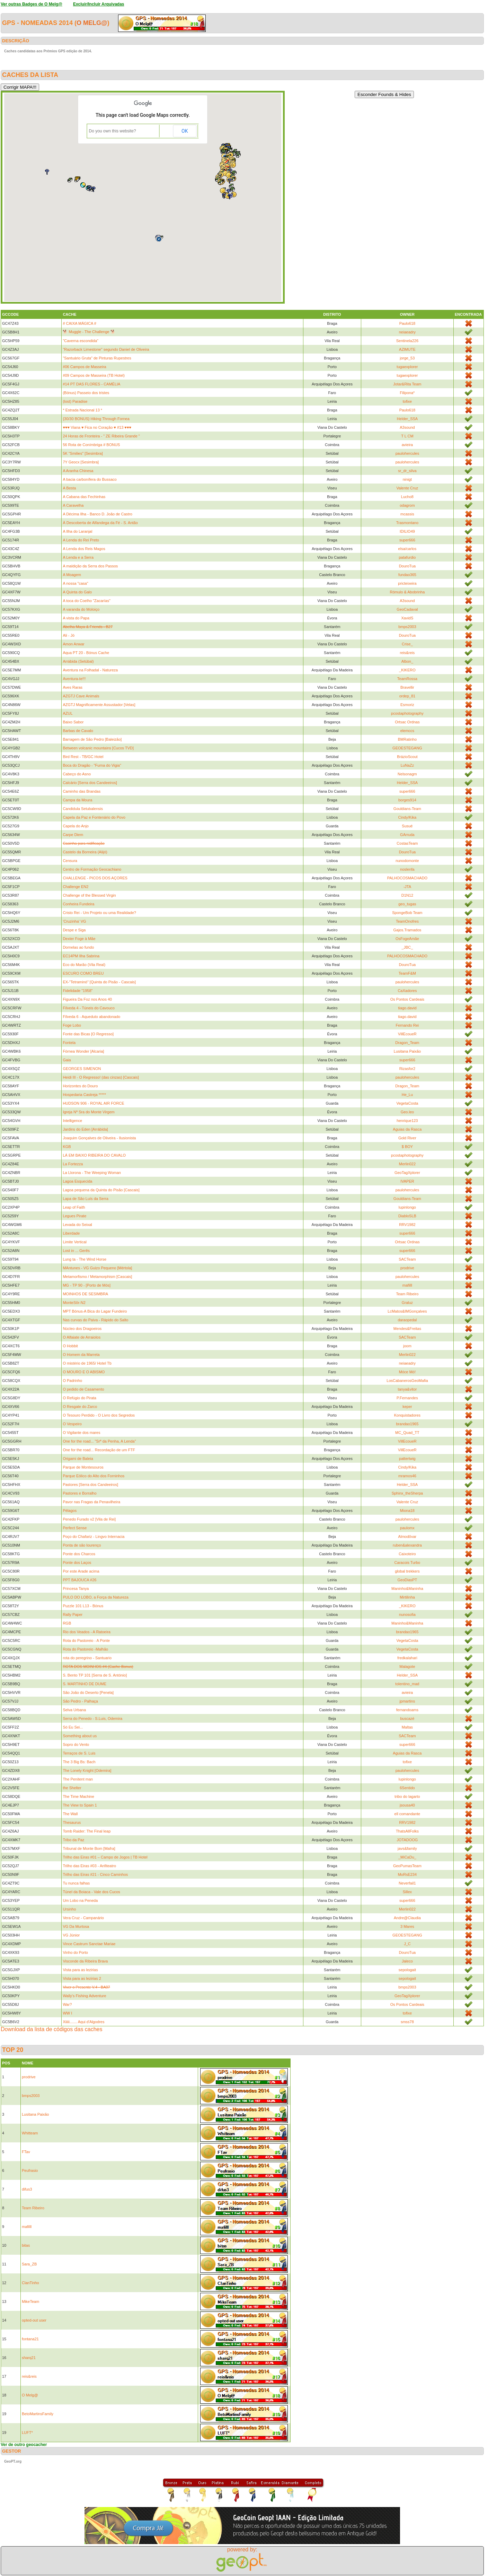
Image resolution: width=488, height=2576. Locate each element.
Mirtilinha (407, 1597)
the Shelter (72, 1788)
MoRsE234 (407, 1874)
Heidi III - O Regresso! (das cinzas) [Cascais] (101, 1077)
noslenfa (407, 869)
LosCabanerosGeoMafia (407, 1380)
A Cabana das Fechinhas (84, 497)
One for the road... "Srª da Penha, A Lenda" (99, 1441)
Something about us (80, 1736)
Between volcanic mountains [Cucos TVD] (98, 748)
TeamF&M (407, 973)
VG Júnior (71, 1935)
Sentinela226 (407, 341)
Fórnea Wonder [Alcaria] (83, 1051)
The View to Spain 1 (80, 1805)
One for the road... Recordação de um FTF (99, 1450)
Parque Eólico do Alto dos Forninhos (93, 1476)
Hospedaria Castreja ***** (84, 1095)
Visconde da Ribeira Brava (85, 1961)
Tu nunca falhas (76, 1883)
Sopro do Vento (76, 1744)
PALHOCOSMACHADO (407, 878)
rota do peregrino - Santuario (87, 1658)
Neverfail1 (407, 1883)
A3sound (407, 427)
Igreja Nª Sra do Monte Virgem (88, 1112)
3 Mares (407, 1926)
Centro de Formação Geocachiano (92, 869)
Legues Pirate (74, 1216)
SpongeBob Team (407, 913)
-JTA (407, 887)
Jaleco (407, 1961)
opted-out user (34, 2320)
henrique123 (407, 1121)
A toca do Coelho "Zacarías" (86, 601)
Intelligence (72, 1121)
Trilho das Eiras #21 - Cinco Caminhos (95, 1874)
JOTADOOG (407, 1840)
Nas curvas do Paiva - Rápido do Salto (95, 1320)
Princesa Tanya (76, 1588)
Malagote (407, 1666)
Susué (407, 826)
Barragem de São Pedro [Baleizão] (92, 739)
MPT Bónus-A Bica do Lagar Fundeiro (95, 1311)
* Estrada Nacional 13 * (82, 410)
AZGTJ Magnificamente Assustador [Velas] (99, 705)
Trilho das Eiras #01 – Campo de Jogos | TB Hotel (105, 1857)
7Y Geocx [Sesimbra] (81, 462)
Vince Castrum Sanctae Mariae (89, 1944)
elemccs (407, 731)
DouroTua (407, 566)
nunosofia (407, 1614)
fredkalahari (407, 1658)
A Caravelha (73, 505)
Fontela (69, 1043)
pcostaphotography (407, 713)
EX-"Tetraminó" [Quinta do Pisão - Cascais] (99, 982)
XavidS (407, 618)
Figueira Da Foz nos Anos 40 (87, 999)
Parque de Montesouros (83, 1467)
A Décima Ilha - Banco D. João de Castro (97, 514)
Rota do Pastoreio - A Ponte (86, 1640)
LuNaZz (407, 765)
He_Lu (407, 1095)
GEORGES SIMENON (82, 1069)
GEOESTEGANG (407, 748)
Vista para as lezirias (80, 1970)
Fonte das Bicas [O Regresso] (88, 1034)
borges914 (407, 800)
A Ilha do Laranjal (77, 531)
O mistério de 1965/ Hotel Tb (87, 1363)
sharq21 (29, 2358)
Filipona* (407, 393)
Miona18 (407, 1510)
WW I (67, 2013)
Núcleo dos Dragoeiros (82, 1328)
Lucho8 (407, 497)
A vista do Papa (76, 618)
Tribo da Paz (73, 1840)
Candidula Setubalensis (83, 809)
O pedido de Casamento (83, 1389)
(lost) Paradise (75, 401)
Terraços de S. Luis (79, 1753)
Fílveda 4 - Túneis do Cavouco (89, 1008)
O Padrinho (72, 1380)
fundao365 (407, 575)
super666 (407, 540)
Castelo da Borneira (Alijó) (85, 852)
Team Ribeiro (407, 1294)
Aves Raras (72, 687)
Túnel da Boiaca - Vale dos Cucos (91, 1892)
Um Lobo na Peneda (80, 1900)
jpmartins (407, 1701)
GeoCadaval (407, 609)
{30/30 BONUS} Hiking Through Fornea (96, 419)
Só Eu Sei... (73, 1727)
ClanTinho (30, 2283)
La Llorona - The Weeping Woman (92, 1172)
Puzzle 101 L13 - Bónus (83, 1606)
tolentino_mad (407, 1684)
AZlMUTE (407, 349)
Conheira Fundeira (78, 904)
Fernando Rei (407, 1025)
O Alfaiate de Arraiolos (81, 1337)
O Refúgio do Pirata (79, 1398)
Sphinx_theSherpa (407, 1493)
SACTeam (407, 1259)
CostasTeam (407, 843)
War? (67, 2004)
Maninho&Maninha (407, 1588)
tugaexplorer (407, 367)
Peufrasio (30, 2170)
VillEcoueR (407, 1034)
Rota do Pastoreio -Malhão (85, 1649)
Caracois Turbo (407, 1562)
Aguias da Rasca (407, 1129)
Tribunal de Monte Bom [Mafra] (89, 1848)
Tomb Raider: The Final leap (86, 1831)
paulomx (407, 1528)
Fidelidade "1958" (77, 991)
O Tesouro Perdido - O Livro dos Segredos (99, 1415)
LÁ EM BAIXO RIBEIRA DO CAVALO (94, 1155)
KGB (67, 1147)
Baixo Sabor (73, 722)
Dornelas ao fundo (78, 947)
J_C (407, 1944)
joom (407, 1346)
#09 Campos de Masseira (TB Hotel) (94, 375)
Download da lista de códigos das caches (52, 2029)
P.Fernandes (407, 1398)
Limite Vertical (74, 1242)
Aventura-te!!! (74, 679)
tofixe (407, 401)
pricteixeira (407, 583)
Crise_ (407, 644)
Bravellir (407, 687)
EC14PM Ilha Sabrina (81, 956)
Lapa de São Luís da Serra (85, 1198)
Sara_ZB (29, 2264)
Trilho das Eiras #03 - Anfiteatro (89, 1866)
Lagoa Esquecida (77, 1181)
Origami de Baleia (78, 1458)
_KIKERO (407, 670)
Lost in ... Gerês (76, 1250)
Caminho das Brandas (81, 791)
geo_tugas (407, 904)
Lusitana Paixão (407, 1051)
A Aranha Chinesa (78, 471)
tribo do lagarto (407, 1796)
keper (407, 1406)
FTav (26, 2152)
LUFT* (27, 2432)
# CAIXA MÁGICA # (79, 323)
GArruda (407, 835)
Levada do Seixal (77, 1224)
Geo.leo (407, 1112)
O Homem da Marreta (81, 1354)
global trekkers (407, 1571)
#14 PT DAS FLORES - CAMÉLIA (91, 384)
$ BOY (407, 1147)
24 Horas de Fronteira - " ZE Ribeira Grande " (101, 436)
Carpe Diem (73, 835)
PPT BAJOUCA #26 (79, 1580)
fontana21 (30, 2339)
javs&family (407, 1848)
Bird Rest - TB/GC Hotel (83, 757)
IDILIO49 (407, 531)
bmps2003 (407, 627)
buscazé (407, 1718)
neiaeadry (407, 332)
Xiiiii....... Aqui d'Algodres (83, 2022)
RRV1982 (407, 1224)
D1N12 (407, 895)
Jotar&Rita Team (407, 384)
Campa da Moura (77, 800)
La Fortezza (73, 1164)
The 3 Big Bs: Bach (79, 1762)
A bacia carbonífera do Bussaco (89, 479)
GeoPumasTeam (407, 1866)
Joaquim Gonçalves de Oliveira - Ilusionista (99, 1138)
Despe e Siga (74, 930)
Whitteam (30, 2133)
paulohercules (407, 453)
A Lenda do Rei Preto (81, 540)
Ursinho (69, 1909)
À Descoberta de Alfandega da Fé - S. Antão (100, 523)
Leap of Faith (74, 1207)
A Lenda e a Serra (78, 557)
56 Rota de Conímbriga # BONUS (91, 445)
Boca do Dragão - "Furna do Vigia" (92, 765)
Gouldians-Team (407, 809)
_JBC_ (407, 947)
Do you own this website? (112, 131)
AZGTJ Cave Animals (81, 696)
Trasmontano (407, 523)
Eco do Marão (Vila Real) (84, 965)
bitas (26, 2245)
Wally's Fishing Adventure (84, 1996)
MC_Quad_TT (407, 1432)
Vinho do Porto (75, 1952)
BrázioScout (407, 757)
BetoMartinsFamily (37, 2414)
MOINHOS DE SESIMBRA (85, 1294)
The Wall (70, 1814)
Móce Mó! (407, 1372)
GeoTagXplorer (407, 1172)
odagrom (407, 505)
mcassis (407, 514)
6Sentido (407, 1788)
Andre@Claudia (407, 1918)
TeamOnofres (407, 921)
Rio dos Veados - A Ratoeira (86, 1632)
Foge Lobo (72, 1025)
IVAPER (407, 1181)
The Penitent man (78, 1779)
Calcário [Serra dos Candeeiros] (90, 783)
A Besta (69, 488)
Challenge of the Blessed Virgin (89, 895)
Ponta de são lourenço (82, 1545)
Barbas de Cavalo (78, 731)
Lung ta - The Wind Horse (84, 1259)
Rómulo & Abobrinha (407, 592)
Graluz (407, 1302)
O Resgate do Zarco (80, 1406)
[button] (82, 184)
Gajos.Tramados (407, 930)
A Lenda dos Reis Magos (84, 549)
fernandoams (407, 1710)
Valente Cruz (407, 488)
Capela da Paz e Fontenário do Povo (94, 817)
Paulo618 (407, 323)
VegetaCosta (407, 1103)
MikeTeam (30, 2301)
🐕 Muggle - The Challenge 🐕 (89, 332)
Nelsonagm (407, 774)
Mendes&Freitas (407, 1328)
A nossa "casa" (75, 583)
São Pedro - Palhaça (80, 1701)
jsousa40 (407, 1805)
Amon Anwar (73, 644)
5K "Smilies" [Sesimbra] (83, 453)
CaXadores (407, 991)
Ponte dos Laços (77, 1562)
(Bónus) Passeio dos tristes (86, 393)
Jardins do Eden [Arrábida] (85, 1129)
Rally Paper (72, 1614)
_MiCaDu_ (407, 1857)
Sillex (407, 1892)
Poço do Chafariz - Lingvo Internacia (93, 1536)
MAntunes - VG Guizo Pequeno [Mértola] (97, 1268)
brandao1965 (407, 1424)
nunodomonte (407, 861)
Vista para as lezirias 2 (82, 1978)
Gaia (67, 1060)
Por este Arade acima (81, 1571)
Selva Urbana (74, 1710)
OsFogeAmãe (407, 939)
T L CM (407, 436)
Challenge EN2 (75, 887)
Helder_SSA (407, 419)
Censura (70, 861)
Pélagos (70, 1510)
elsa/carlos (407, 549)
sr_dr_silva (407, 471)
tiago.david (407, 1008)
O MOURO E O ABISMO (84, 1372)
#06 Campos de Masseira (84, 367)
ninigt (407, 479)
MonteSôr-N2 (74, 1302)
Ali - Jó (68, 635)
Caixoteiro (407, 1554)
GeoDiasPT (407, 1580)
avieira (407, 445)
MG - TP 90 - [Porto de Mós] (86, 1285)
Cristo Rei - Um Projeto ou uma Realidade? (99, 913)
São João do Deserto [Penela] (88, 1692)
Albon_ (407, 661)
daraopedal (407, 1320)
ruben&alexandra (407, 1545)
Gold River (407, 1138)
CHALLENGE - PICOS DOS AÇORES (95, 878)
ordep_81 (407, 696)
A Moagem (72, 575)
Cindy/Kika (407, 817)
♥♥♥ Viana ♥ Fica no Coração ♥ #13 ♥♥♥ (97, 427)
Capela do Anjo (76, 826)
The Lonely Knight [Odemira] (87, 1770)
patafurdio (407, 557)
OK (184, 131)
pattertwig (407, 1458)
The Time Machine (78, 1796)
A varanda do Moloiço (81, 609)
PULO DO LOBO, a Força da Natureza (95, 1597)
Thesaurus (72, 1822)
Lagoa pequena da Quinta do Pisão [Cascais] (101, 1190)
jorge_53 (407, 358)
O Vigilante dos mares (81, 1432)
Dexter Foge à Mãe (79, 939)
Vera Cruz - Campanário (83, 1918)
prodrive (407, 1268)
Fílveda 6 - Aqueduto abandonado (91, 1017)
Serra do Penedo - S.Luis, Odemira (92, 1718)
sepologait (407, 1970)
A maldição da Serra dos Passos (90, 566)
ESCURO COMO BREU (83, 973)
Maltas (407, 1727)
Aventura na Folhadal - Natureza (90, 670)
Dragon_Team (407, 1043)
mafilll (407, 1285)
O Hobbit (70, 1346)
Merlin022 (407, 1164)
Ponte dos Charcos (79, 1554)
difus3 (27, 2189)
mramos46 (407, 1476)
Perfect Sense (75, 1528)
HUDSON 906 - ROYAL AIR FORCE (93, 1103)
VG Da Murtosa (76, 1926)
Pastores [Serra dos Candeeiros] (90, 1484)
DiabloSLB (407, 1216)
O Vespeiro (72, 1424)
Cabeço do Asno (77, 774)
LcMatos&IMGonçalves (407, 1311)
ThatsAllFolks (407, 1831)
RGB (67, 1623)
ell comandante (407, 1814)
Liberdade (71, 1233)
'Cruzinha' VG (74, 921)
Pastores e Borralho (79, 1493)
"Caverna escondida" (80, 341)
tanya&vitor (407, 1389)
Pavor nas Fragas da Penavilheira (91, 1502)
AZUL (67, 713)
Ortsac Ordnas (407, 722)
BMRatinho (407, 739)
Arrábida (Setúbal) (78, 661)
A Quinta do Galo (77, 592)
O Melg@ (92, 22)
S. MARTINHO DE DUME (84, 1684)
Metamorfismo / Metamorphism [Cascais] (97, 1276)
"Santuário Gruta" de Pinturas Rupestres (97, 358)
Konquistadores (407, 1415)
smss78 (407, 2022)
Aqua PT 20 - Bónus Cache (86, 653)
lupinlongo (407, 1207)
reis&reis (407, 653)
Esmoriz (407, 705)
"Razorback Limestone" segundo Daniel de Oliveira (106, 349)
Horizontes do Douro (80, 1086)
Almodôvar (407, 1536)
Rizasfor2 (407, 1069)
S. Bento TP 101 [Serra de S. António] (95, 1675)
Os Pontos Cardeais (407, 999)
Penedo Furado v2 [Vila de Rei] (89, 1519)
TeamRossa (407, 679)
